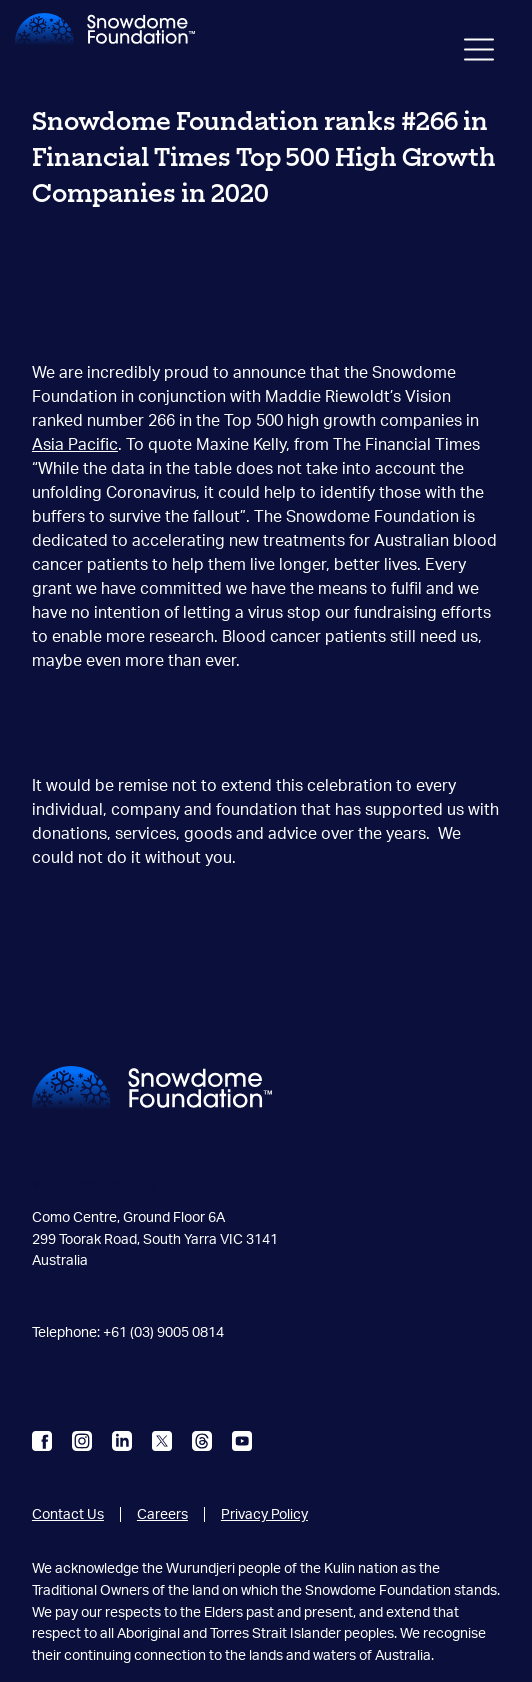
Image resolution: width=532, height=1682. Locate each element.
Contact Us (68, 1514)
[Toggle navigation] (479, 53)
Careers (162, 1514)
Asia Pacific (75, 445)
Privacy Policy (264, 1514)
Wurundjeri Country (93, 1185)
